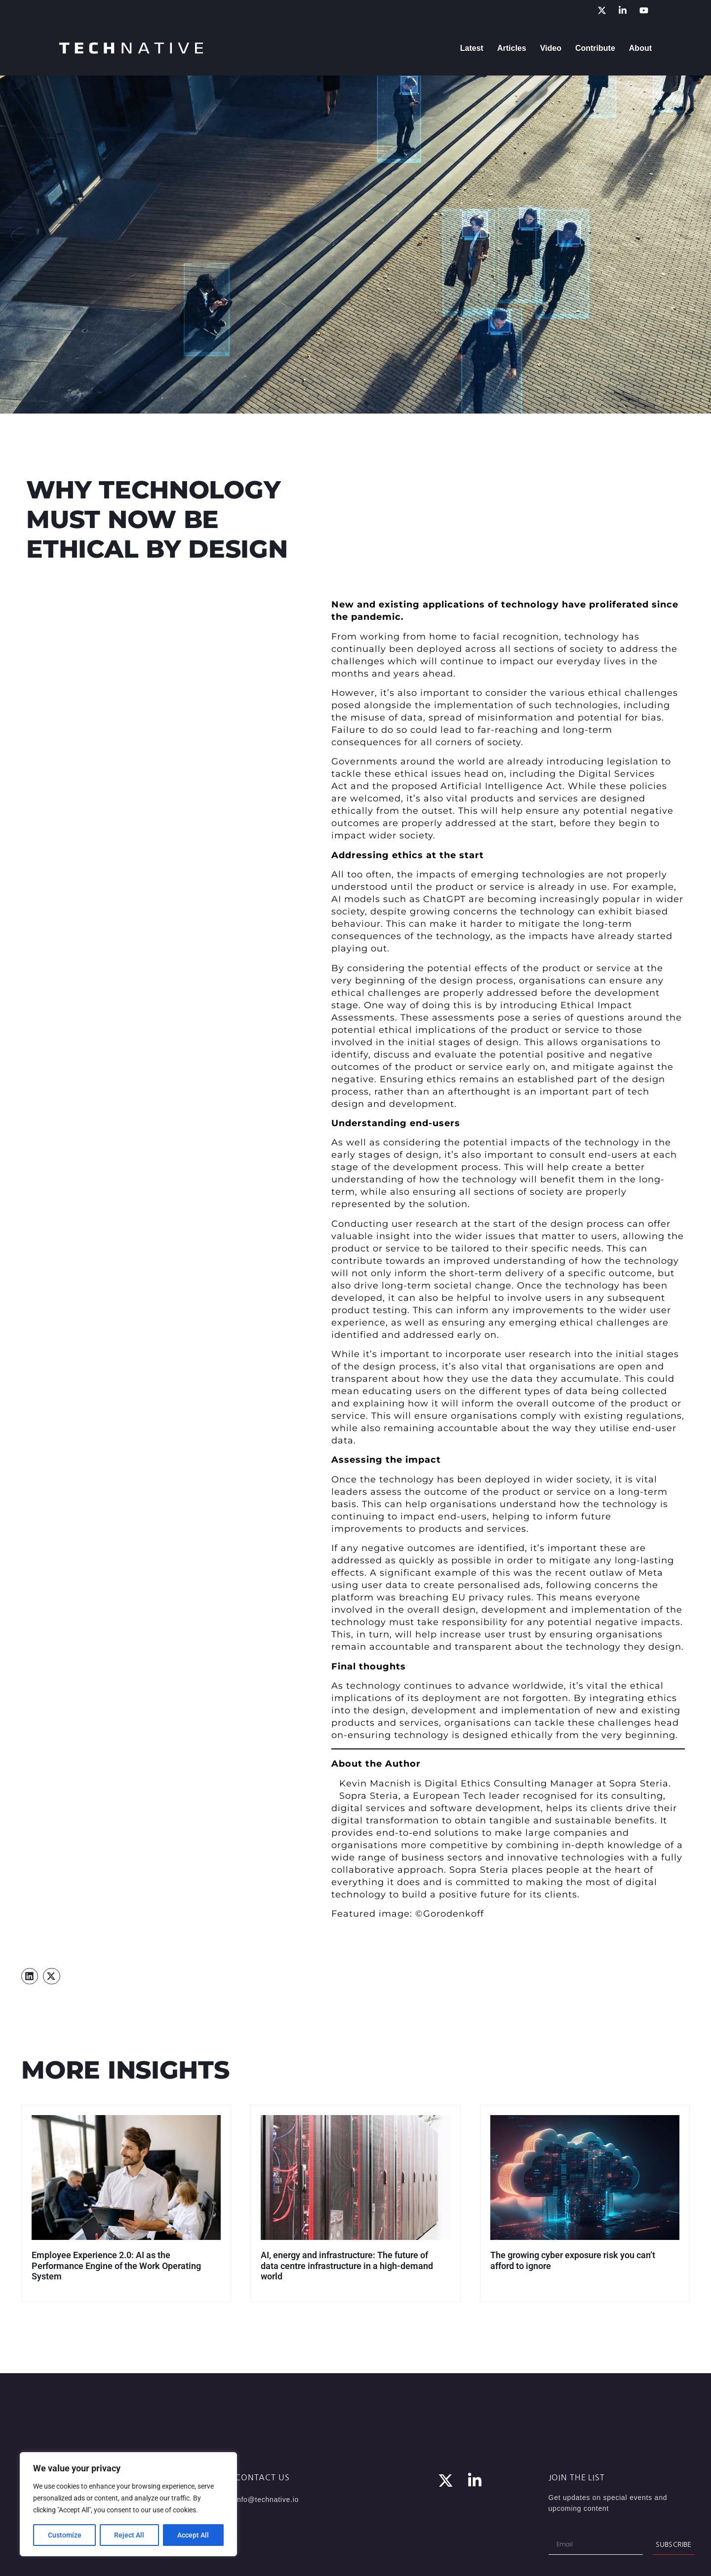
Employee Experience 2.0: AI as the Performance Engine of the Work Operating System (116, 2265)
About (640, 48)
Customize (64, 2535)
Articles (511, 48)
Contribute (595, 48)
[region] (128, 2504)
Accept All (193, 2535)
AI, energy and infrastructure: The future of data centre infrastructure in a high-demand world (347, 2265)
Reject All (130, 2535)
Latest (471, 48)
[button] (29, 1976)
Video (550, 48)
